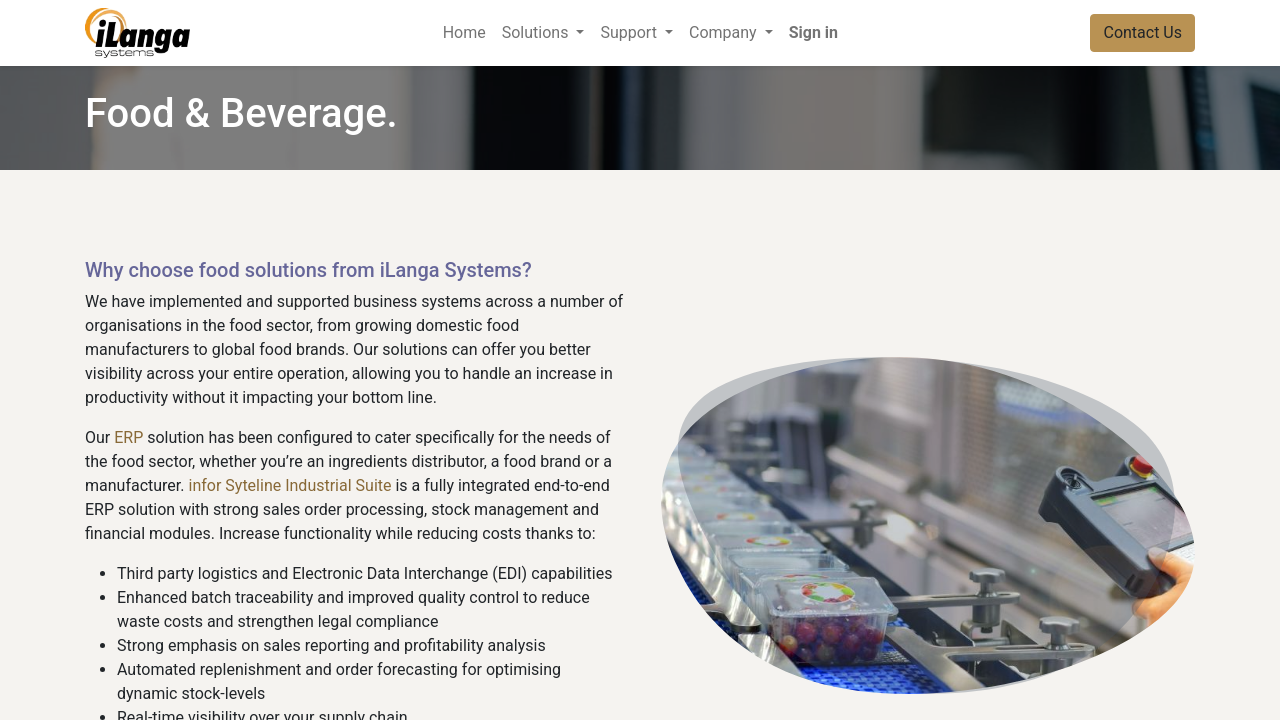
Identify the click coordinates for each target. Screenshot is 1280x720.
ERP (128, 437)
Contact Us (1142, 32)
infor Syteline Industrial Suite (290, 485)
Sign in (813, 32)
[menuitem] (464, 33)
